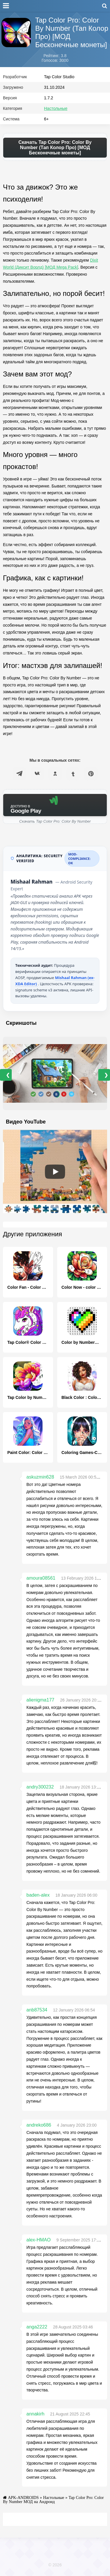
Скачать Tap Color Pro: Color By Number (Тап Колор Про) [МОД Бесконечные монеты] (55, 147)
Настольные (55, 108)
